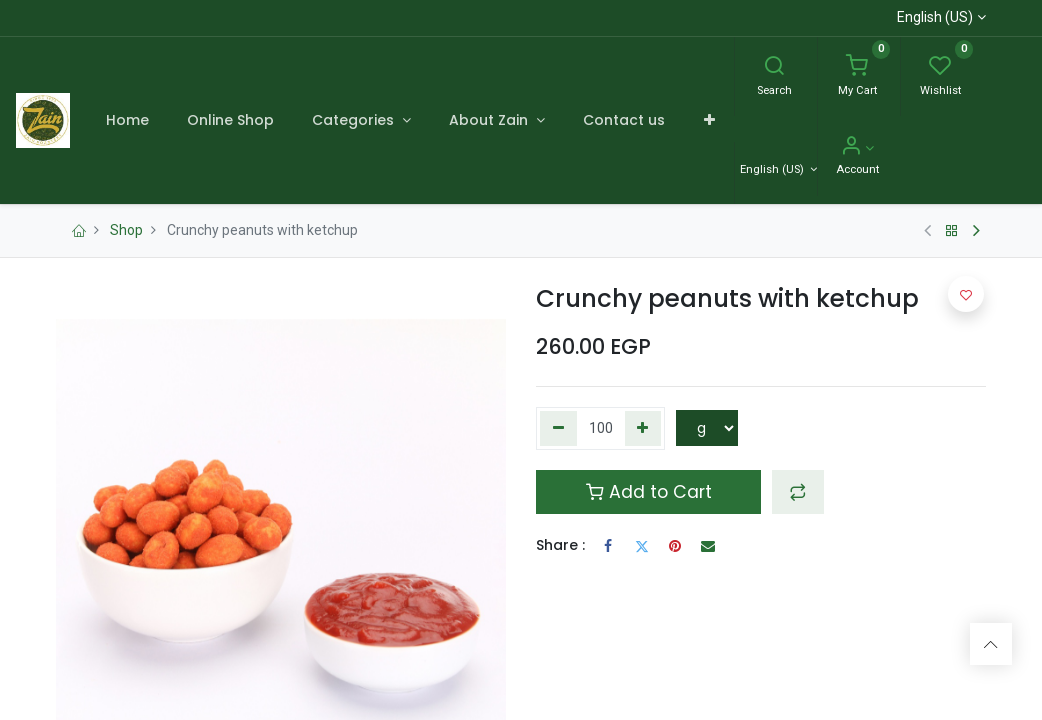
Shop (126, 230)
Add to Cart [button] (649, 492)
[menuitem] (126, 120)
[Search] (774, 68)
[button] (708, 120)
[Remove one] (558, 429)
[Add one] (643, 429)
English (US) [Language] (773, 169)
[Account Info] (857, 148)
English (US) (935, 17)
